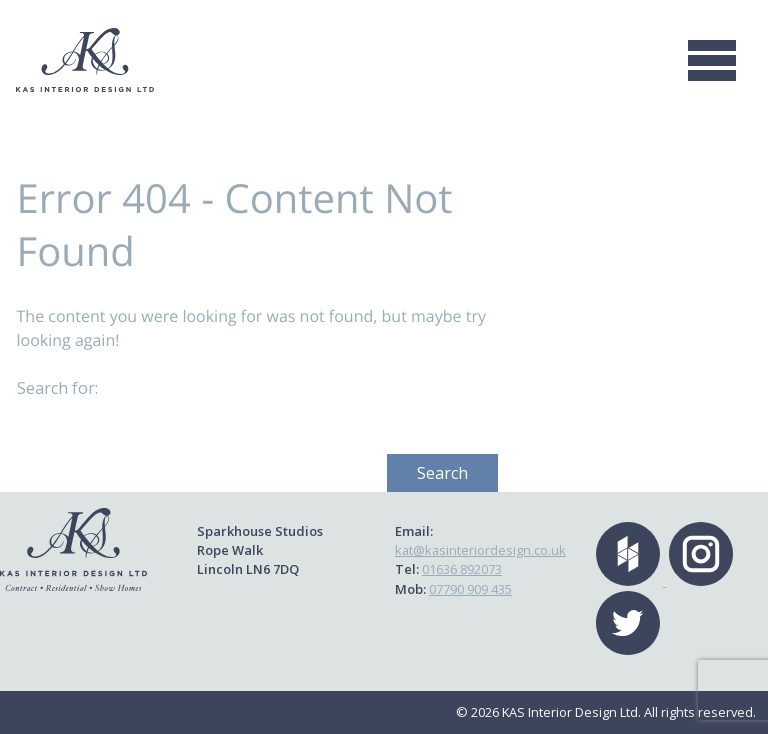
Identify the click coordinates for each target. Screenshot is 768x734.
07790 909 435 (470, 589)
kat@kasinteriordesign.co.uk (480, 550)
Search (442, 473)
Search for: (57, 388)
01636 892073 (462, 569)
